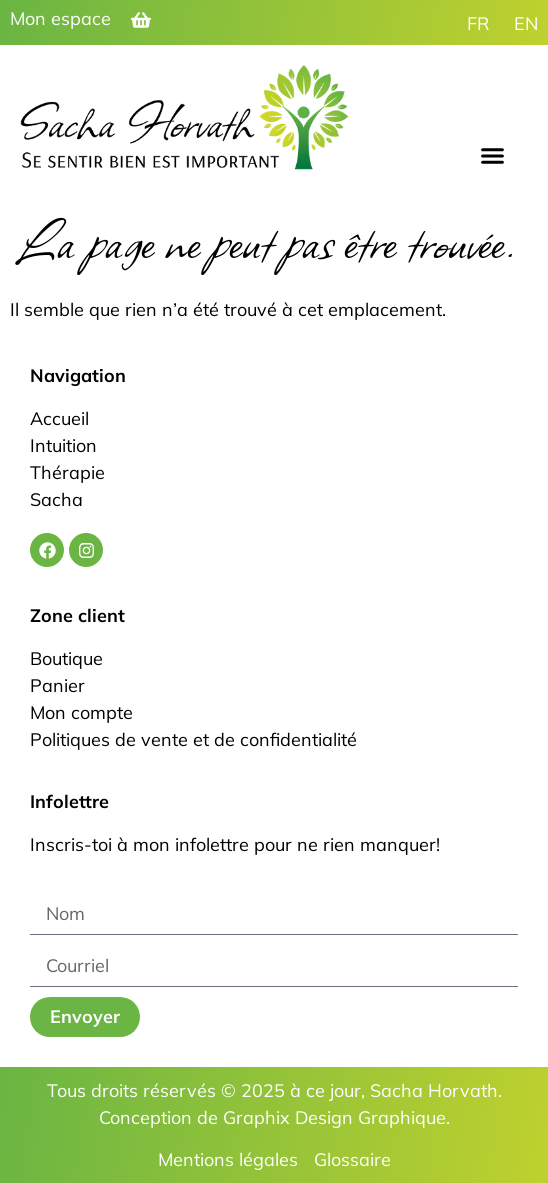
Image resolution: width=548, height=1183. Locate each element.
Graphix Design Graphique (334, 1117)
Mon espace (60, 18)
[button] (493, 156)
